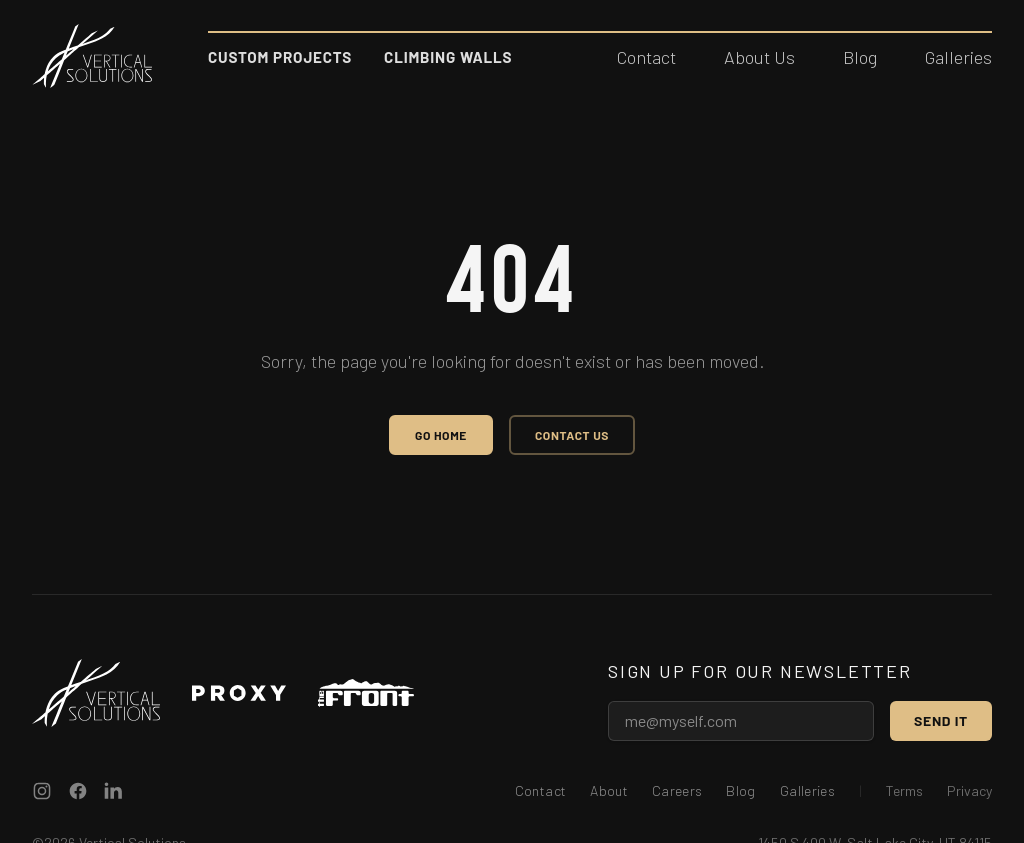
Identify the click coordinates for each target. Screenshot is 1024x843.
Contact (646, 57)
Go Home (441, 435)
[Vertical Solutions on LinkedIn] (114, 791)
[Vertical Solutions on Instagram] (42, 791)
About (609, 790)
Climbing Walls (448, 57)
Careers (677, 790)
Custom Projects (280, 57)
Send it (941, 720)
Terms (904, 790)
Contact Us (572, 435)
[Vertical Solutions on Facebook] (78, 791)
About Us (759, 57)
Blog (860, 57)
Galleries (958, 57)
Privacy (969, 790)
